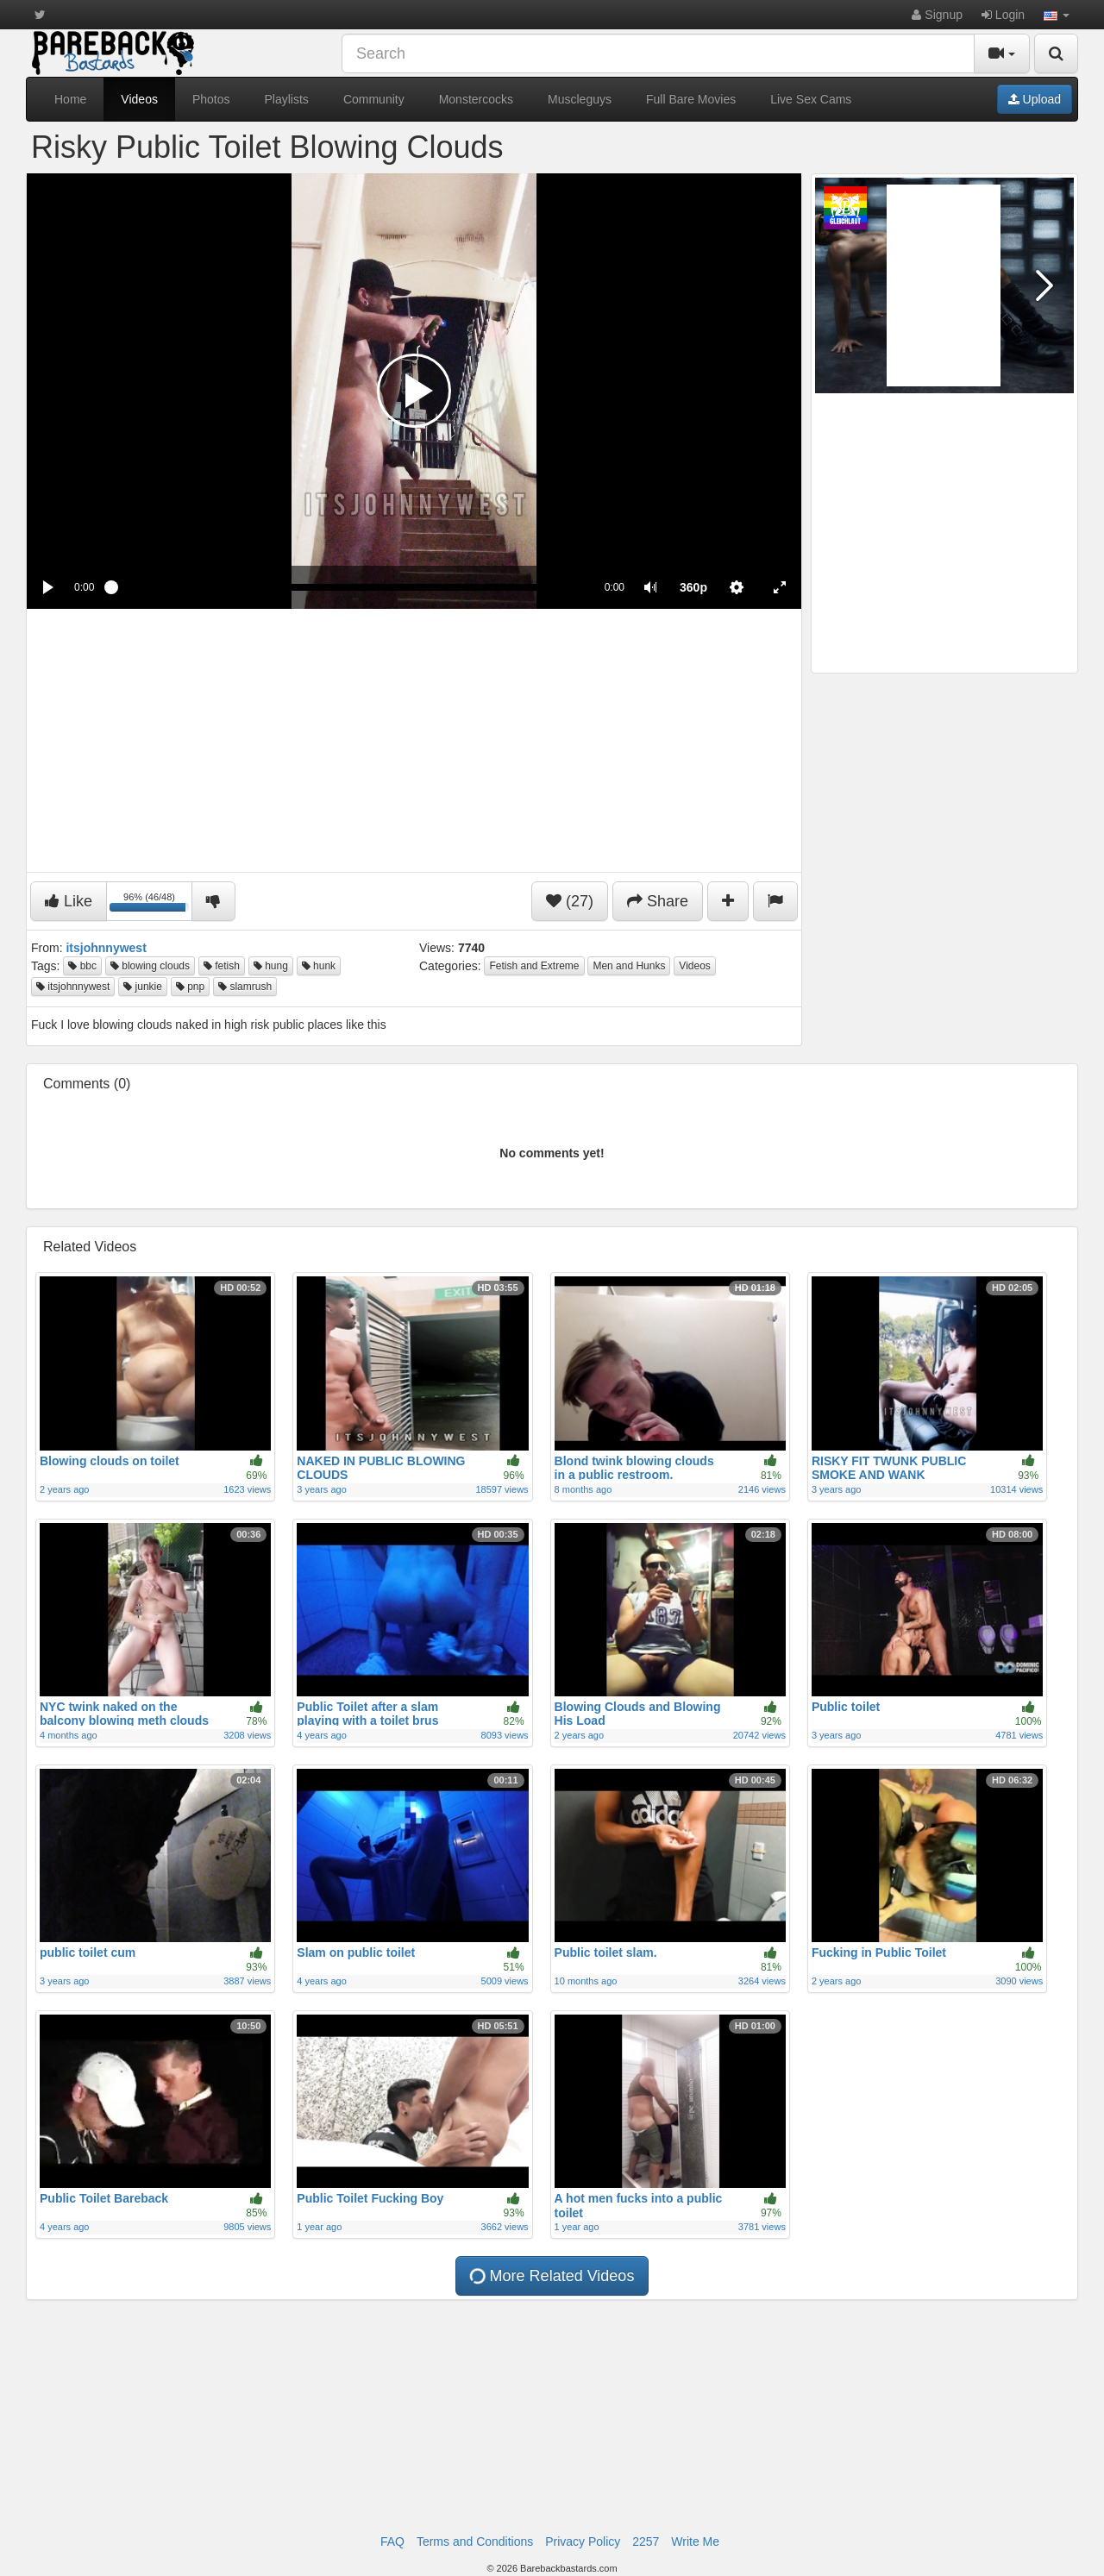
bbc (82, 966)
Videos (139, 99)
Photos (211, 99)
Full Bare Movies (691, 99)
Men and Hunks (629, 966)
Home (70, 99)
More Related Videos (552, 2276)
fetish (222, 966)
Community (374, 99)
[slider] (348, 587)
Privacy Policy (582, 2541)
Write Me (695, 2541)
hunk (319, 966)
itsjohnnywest (73, 987)
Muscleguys (580, 99)
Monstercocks (476, 99)
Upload (1034, 99)
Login (1003, 15)
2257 (645, 2541)
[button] (1056, 14)
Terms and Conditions (475, 2541)
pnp (190, 987)
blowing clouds (150, 966)
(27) (569, 901)
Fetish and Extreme (534, 966)
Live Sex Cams (810, 99)
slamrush (245, 987)
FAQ (392, 2541)
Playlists (287, 99)
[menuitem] (693, 587)
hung (271, 966)
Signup (937, 15)
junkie (142, 987)
